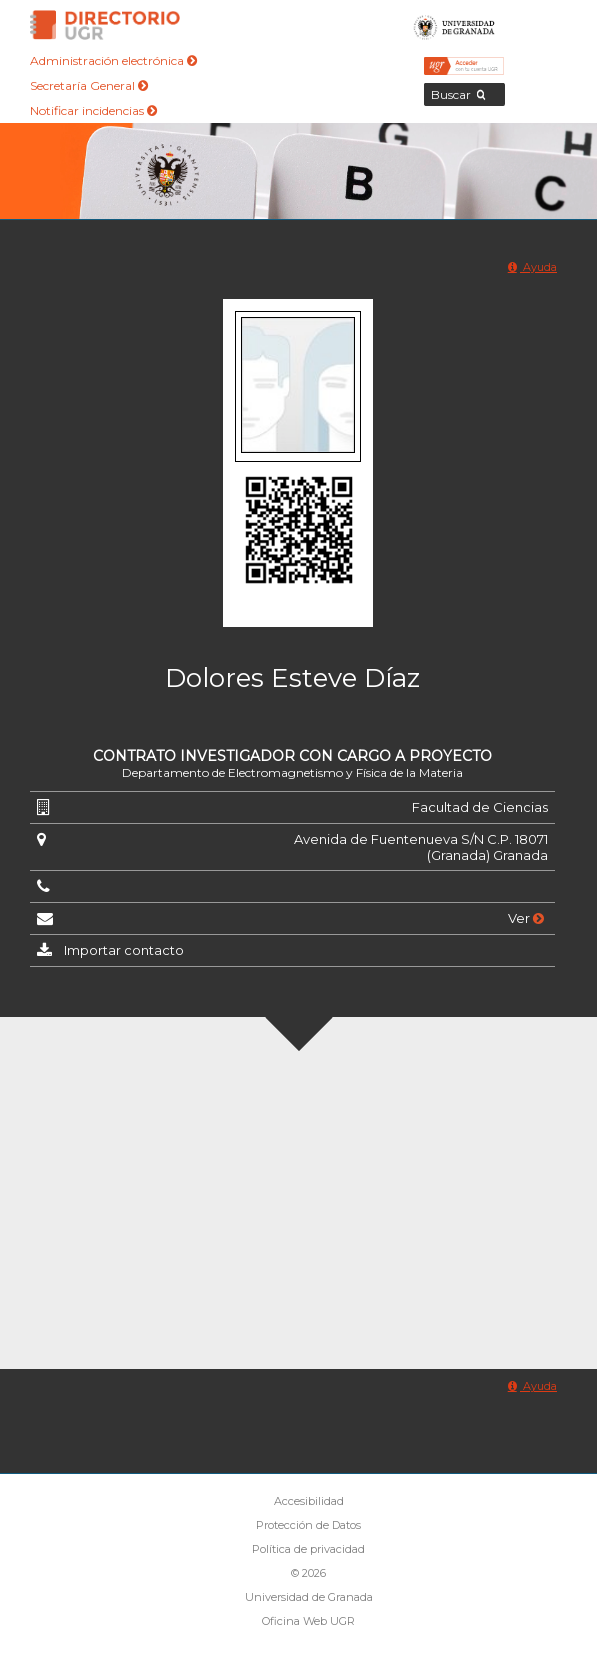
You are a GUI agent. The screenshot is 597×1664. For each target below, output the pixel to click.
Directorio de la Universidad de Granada (105, 25)
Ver (526, 918)
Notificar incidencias (93, 110)
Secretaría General (89, 85)
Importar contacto (124, 950)
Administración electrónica (113, 60)
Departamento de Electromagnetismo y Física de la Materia (292, 772)
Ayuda (532, 267)
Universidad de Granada (454, 25)
